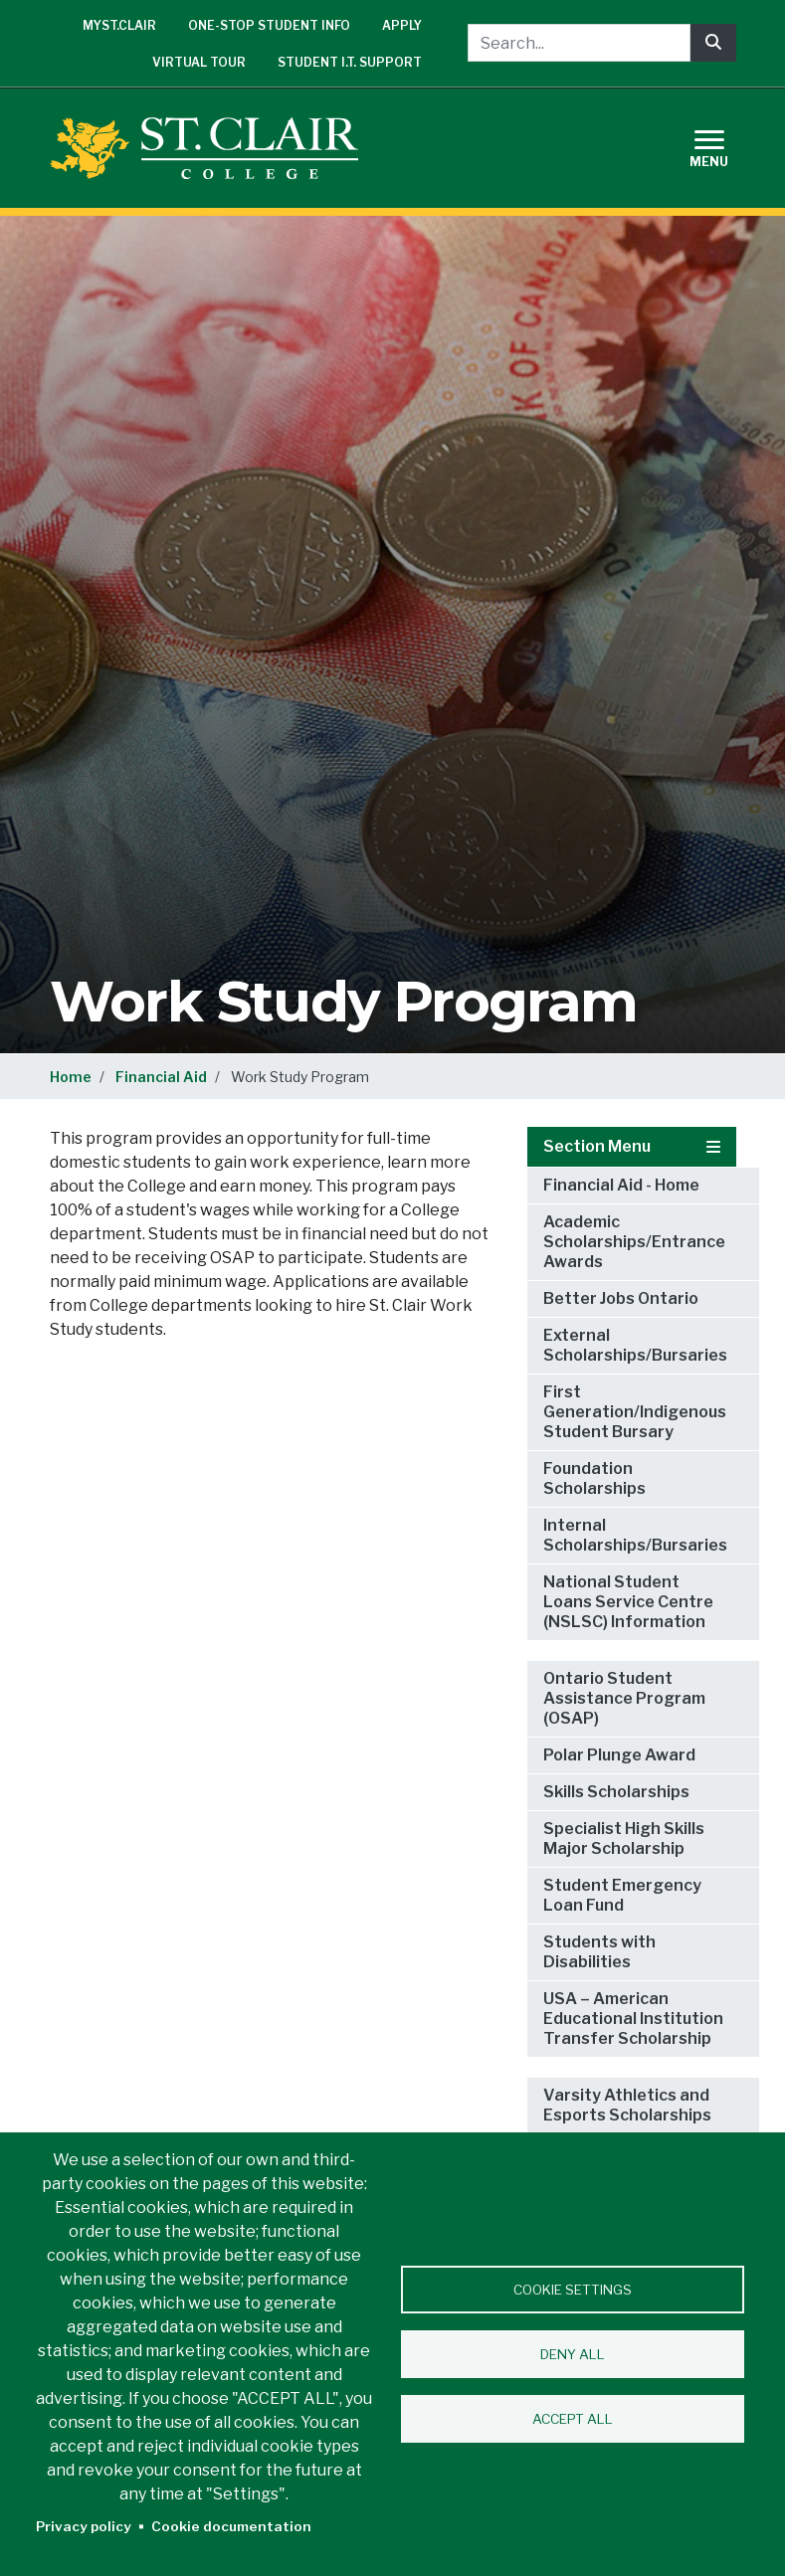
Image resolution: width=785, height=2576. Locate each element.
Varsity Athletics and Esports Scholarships (627, 2105)
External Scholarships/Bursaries (635, 1345)
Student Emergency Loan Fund (622, 1895)
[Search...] (579, 43)
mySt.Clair (119, 25)
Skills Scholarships (616, 1791)
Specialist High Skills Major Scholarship (623, 1838)
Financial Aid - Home (621, 1185)
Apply (402, 25)
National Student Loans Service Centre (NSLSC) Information (628, 1601)
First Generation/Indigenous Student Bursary (634, 1411)
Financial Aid (161, 1076)
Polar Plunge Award (619, 1755)
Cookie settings (572, 2290)
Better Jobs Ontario (620, 1298)
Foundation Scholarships (594, 1478)
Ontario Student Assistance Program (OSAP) (624, 1698)
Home (71, 1076)
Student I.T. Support (350, 62)
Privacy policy (83, 2526)
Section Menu (631, 1146)
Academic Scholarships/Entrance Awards (634, 1241)
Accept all (572, 2419)
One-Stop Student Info (269, 25)
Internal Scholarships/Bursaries (635, 1535)
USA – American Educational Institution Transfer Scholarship (633, 2018)
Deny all (572, 2354)
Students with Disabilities (599, 1951)
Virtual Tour (199, 62)
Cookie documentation (231, 2526)
